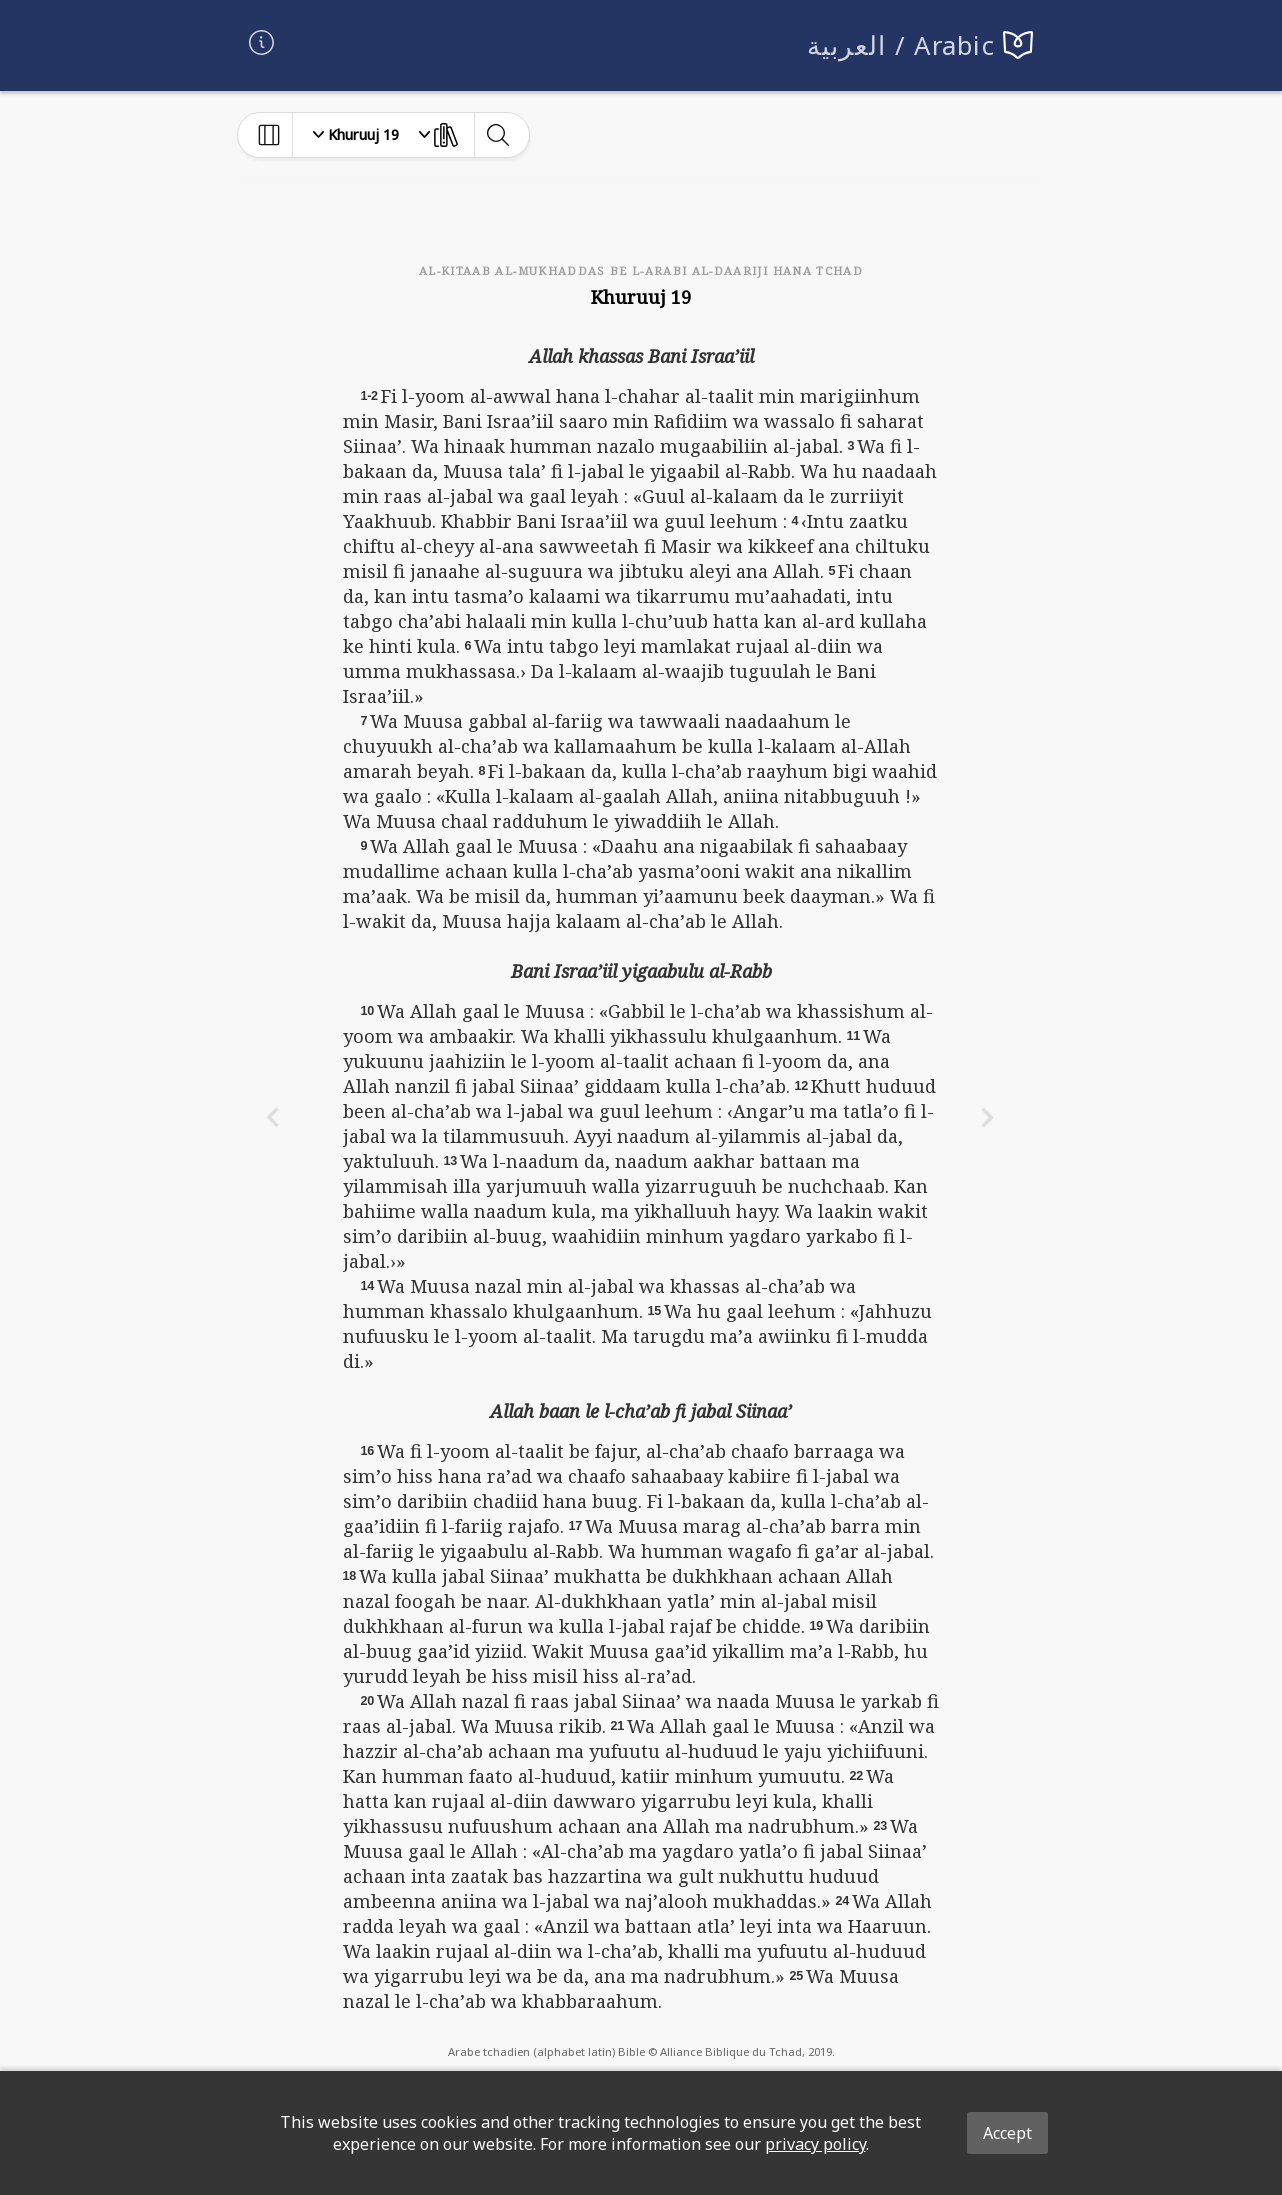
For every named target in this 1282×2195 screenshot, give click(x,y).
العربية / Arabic (901, 45)
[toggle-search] (497, 135)
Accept (1007, 2133)
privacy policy (815, 2144)
